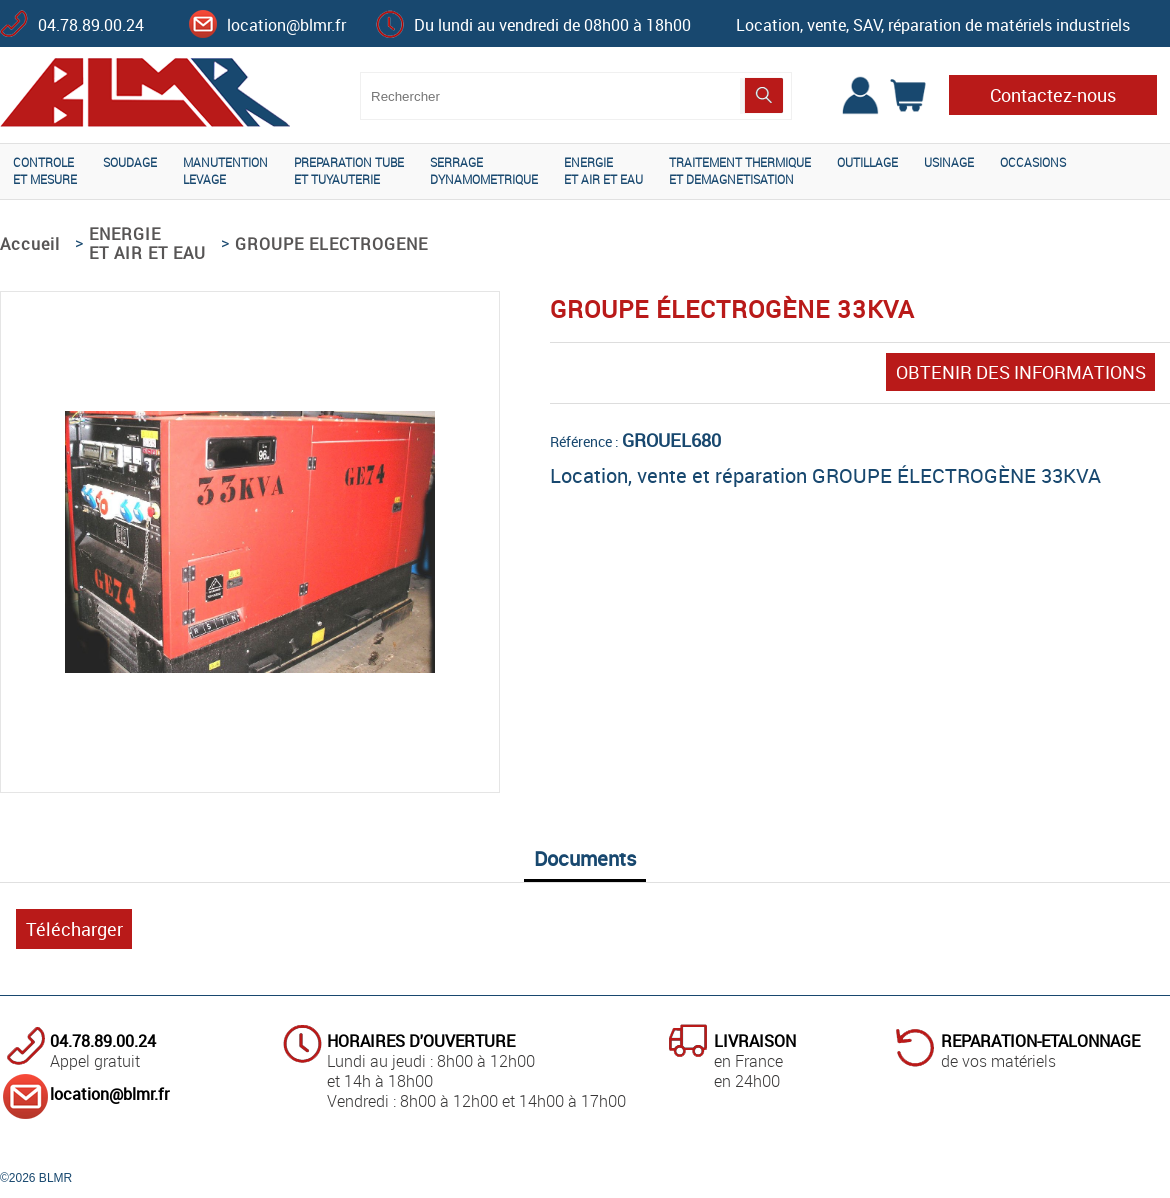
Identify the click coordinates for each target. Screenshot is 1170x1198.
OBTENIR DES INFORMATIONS (1021, 372)
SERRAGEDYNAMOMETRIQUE (484, 170)
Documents (585, 858)
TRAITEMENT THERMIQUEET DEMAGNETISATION (740, 170)
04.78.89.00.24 (91, 25)
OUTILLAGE (867, 162)
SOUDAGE (130, 162)
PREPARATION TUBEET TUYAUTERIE (349, 170)
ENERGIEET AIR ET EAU (603, 170)
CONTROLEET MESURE (45, 170)
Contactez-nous (1053, 95)
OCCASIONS (1033, 162)
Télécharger (74, 929)
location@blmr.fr (286, 25)
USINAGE (949, 162)
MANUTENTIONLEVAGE (225, 170)
